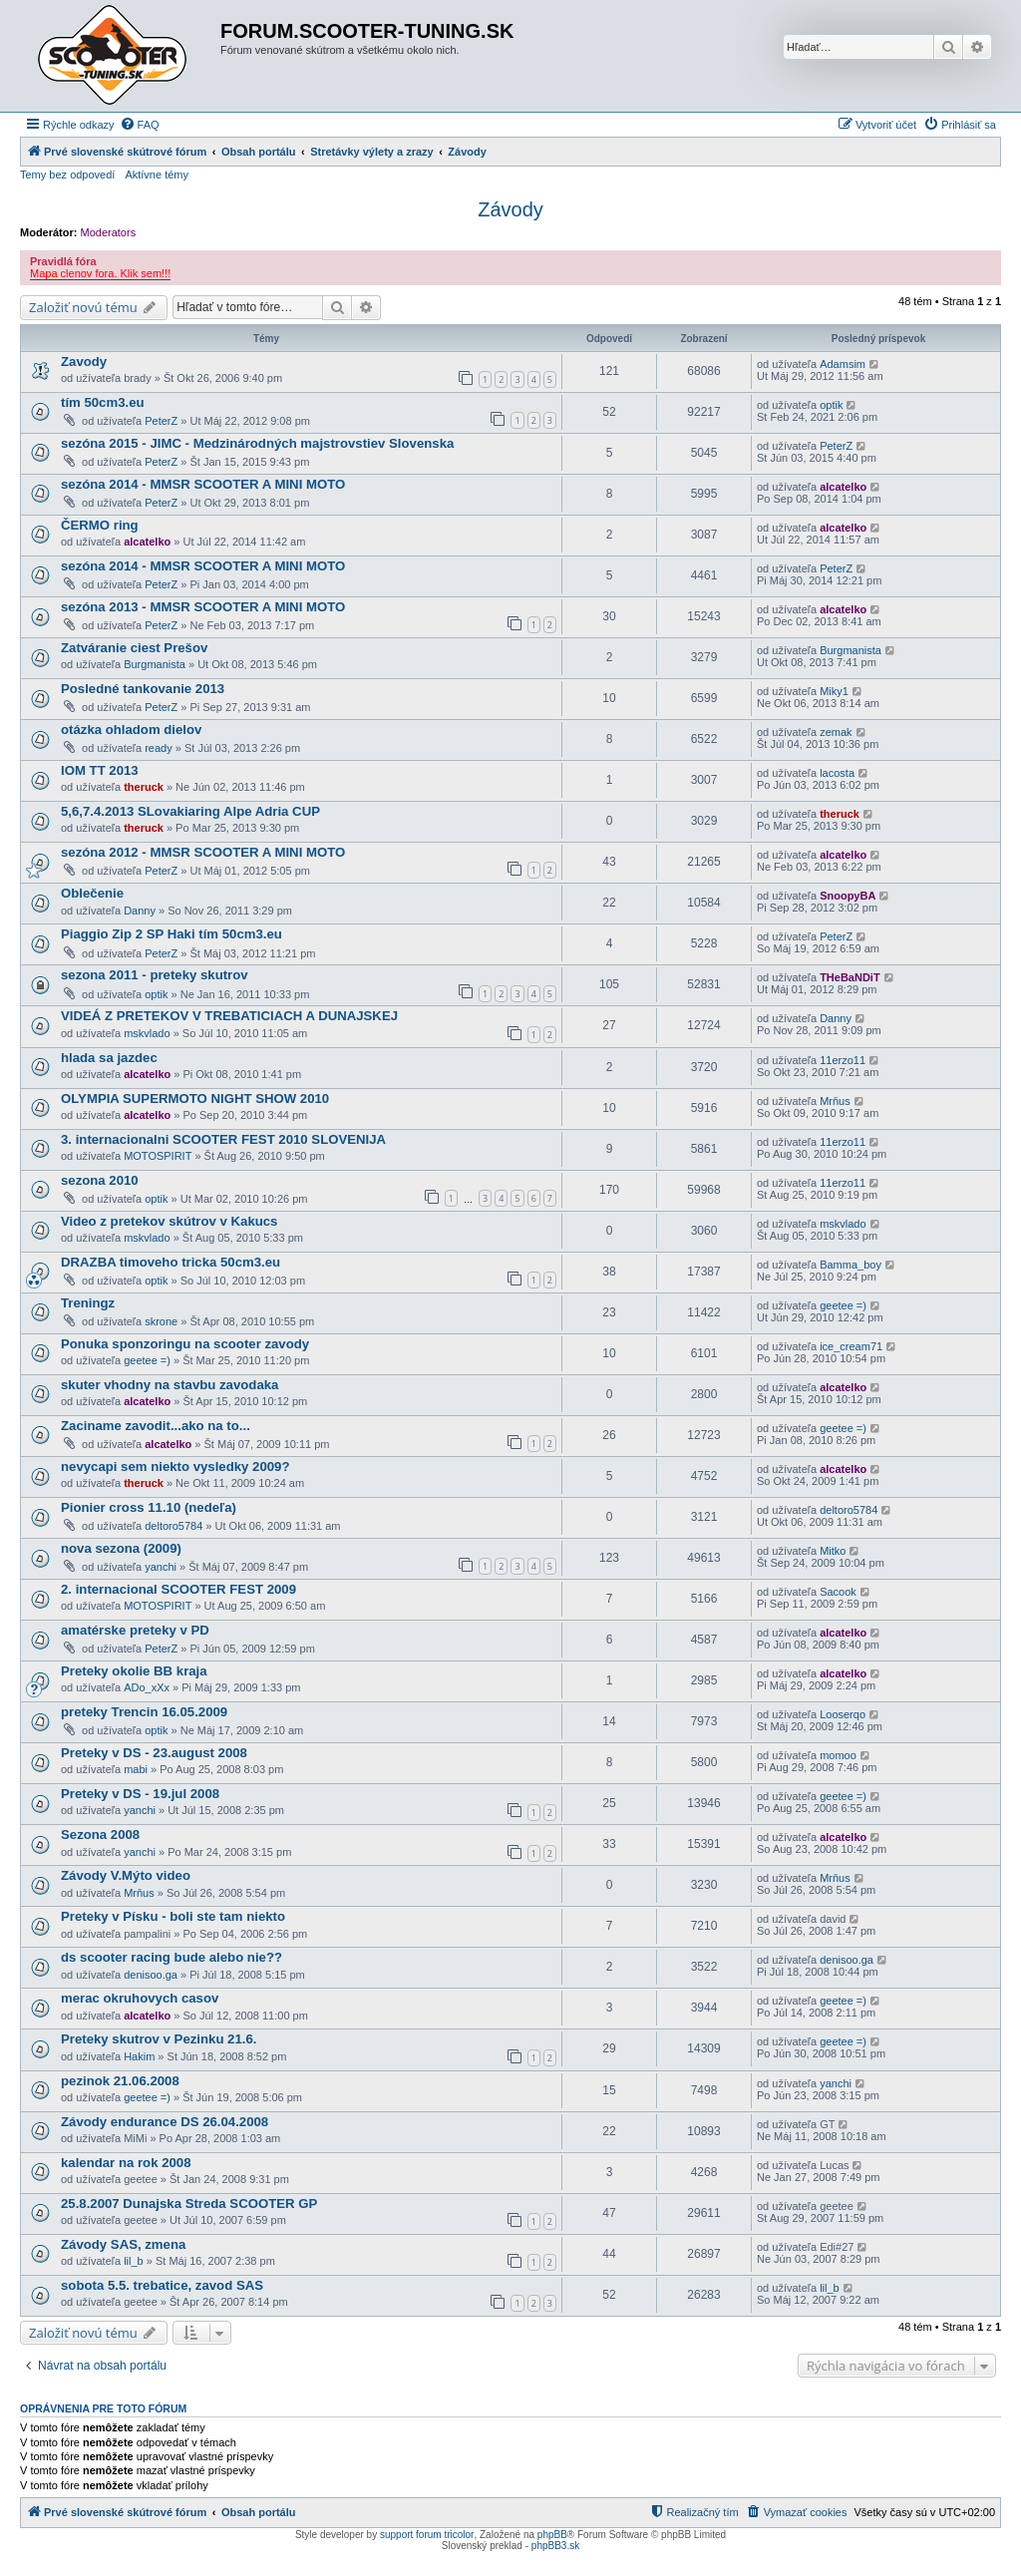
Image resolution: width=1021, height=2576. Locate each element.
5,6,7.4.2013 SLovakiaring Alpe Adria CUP (190, 811)
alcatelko (843, 487)
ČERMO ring (100, 525)
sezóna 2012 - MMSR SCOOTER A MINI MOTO (203, 852)
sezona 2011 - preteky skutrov (154, 974)
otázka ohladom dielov (131, 729)
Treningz (88, 1302)
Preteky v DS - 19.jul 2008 (140, 1793)
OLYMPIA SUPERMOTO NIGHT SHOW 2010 (195, 1098)
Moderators (109, 232)
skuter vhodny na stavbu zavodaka (169, 1384)
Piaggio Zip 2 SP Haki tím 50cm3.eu (171, 933)
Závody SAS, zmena (123, 2244)
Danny (140, 911)
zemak (835, 732)
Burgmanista (154, 664)
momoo (838, 1755)
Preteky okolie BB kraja (134, 1670)
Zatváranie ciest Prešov (134, 647)
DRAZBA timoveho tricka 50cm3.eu (170, 1262)
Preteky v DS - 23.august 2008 (154, 1752)
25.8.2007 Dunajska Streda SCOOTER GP (189, 2203)
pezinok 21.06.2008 (120, 2080)
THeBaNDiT (850, 977)
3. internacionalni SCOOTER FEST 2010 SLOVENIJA (223, 1139)
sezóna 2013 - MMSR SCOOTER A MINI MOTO (203, 606)
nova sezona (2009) (121, 1548)
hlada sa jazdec (109, 1057)
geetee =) (843, 1305)
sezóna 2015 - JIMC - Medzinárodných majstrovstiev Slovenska (257, 443)
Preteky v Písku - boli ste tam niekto (173, 1916)
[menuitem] (140, 125)
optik (831, 405)
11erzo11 (842, 1060)
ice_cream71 (851, 1346)
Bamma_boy (850, 1265)
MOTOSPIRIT (157, 1156)
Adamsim (842, 364)
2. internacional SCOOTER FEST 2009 (178, 1589)
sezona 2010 (100, 1180)
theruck (144, 787)
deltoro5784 (173, 1526)
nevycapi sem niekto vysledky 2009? (175, 1466)
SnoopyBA (847, 896)
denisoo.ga (150, 1975)
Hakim (139, 2056)
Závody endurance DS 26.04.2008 (164, 2121)
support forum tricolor (427, 2534)
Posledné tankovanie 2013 (142, 688)
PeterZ (161, 421)
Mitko (833, 1551)
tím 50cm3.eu (103, 402)
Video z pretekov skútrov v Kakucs (169, 1221)
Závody (510, 209)
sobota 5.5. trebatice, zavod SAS (162, 2285)
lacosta (837, 773)
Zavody (84, 361)
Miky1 (834, 691)
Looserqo (842, 1714)
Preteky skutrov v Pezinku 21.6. (158, 2038)
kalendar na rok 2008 (125, 2162)
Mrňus (835, 1101)
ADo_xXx (147, 1687)
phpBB (552, 2534)
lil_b (134, 2261)
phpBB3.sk (555, 2545)
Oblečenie (92, 893)
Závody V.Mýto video (125, 1875)
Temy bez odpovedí (67, 175)
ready (158, 748)
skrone (161, 1321)
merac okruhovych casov (139, 1998)
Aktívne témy (156, 175)
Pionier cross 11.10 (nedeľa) (148, 1507)
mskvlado (147, 1033)
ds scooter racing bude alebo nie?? (171, 1957)
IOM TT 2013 (100, 770)
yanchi (160, 1567)
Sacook (838, 1592)
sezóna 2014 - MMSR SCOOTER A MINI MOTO (203, 484)
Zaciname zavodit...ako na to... (155, 1425)
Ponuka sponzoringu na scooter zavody (185, 1343)
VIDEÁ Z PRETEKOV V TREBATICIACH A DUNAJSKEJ (229, 1015)
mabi (136, 1769)
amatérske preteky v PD (135, 1630)
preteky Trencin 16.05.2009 (144, 1711)
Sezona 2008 (100, 1834)
